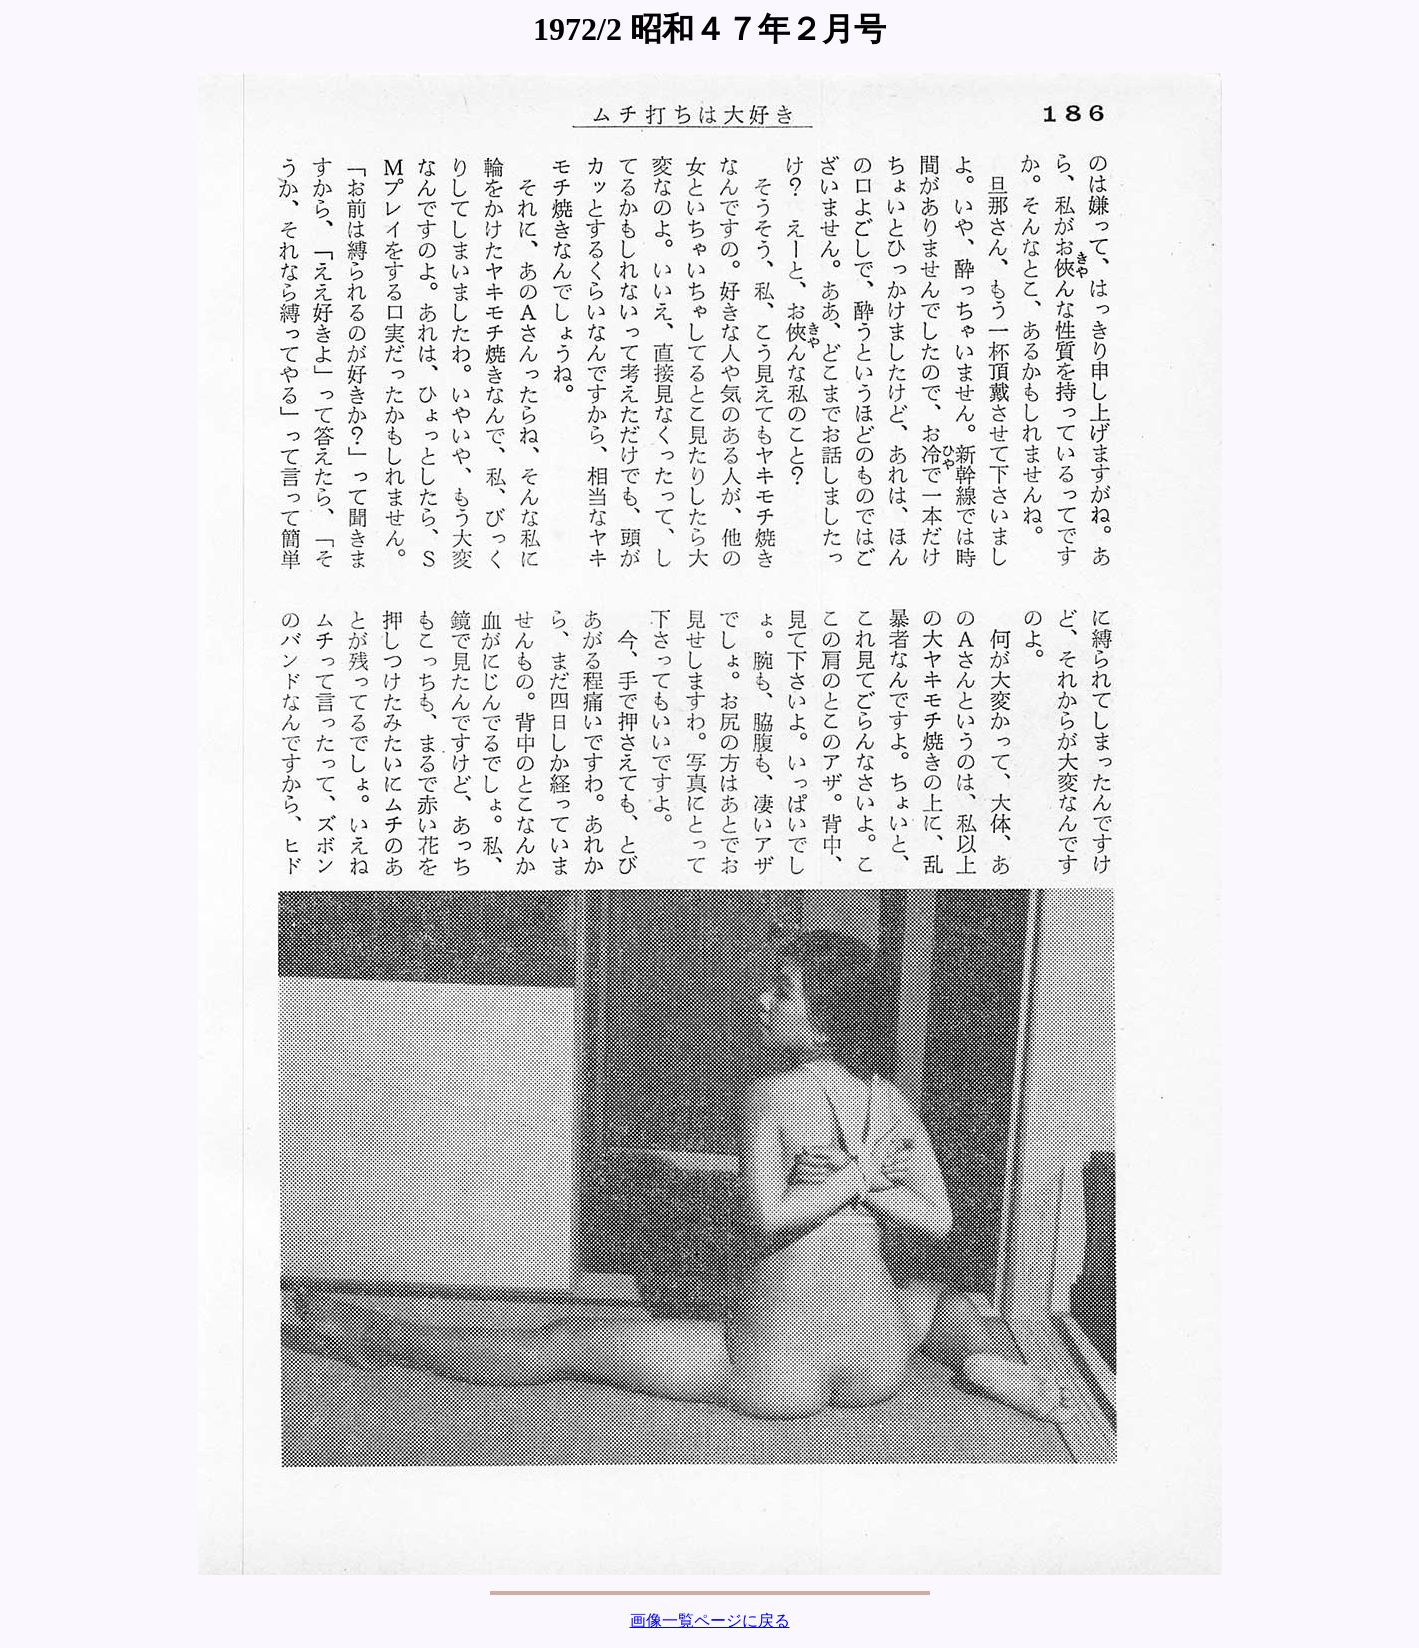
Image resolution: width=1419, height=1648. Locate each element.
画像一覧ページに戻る (710, 1620)
